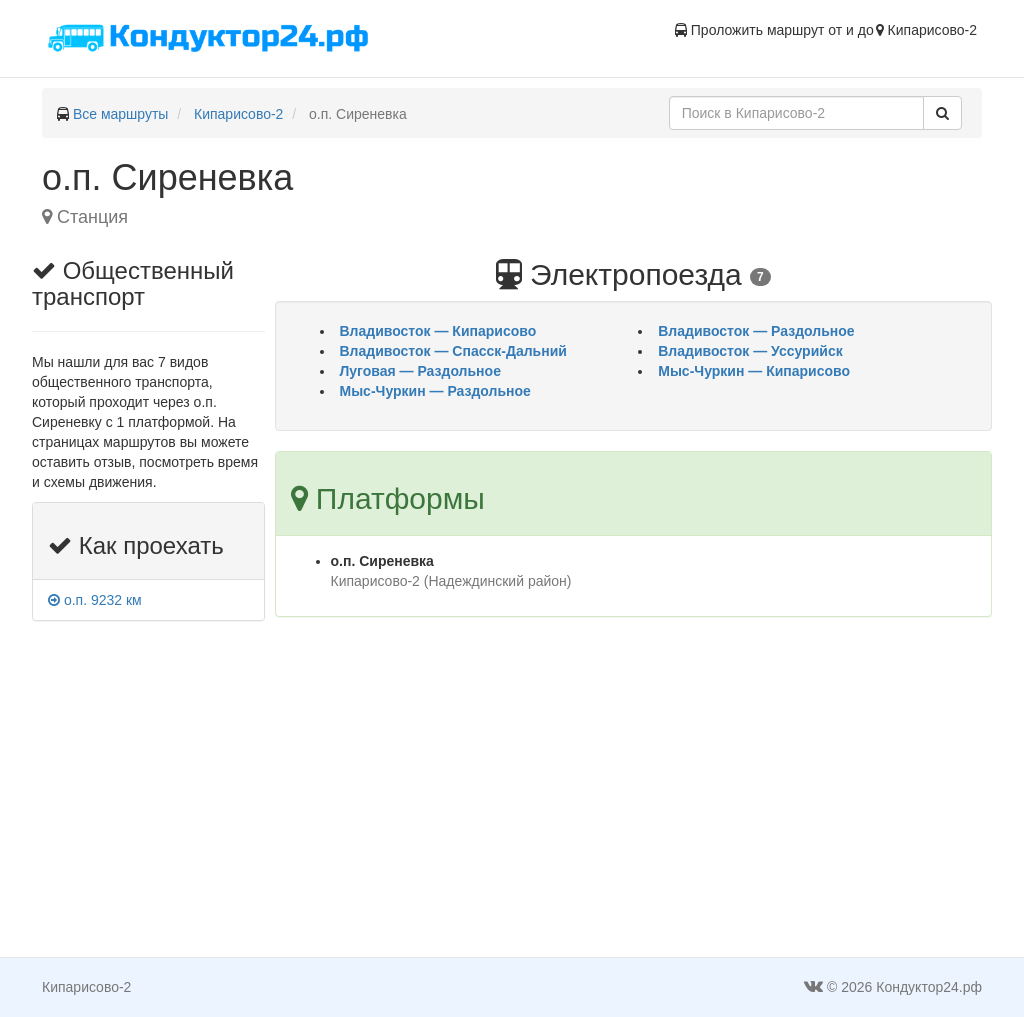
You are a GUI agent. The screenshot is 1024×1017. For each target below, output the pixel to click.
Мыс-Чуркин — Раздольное (435, 391)
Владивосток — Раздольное (756, 331)
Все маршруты (121, 114)
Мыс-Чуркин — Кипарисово (754, 371)
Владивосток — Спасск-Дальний (453, 351)
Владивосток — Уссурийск (750, 351)
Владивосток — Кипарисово (438, 331)
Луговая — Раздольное (420, 371)
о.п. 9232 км (95, 600)
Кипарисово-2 (238, 114)
